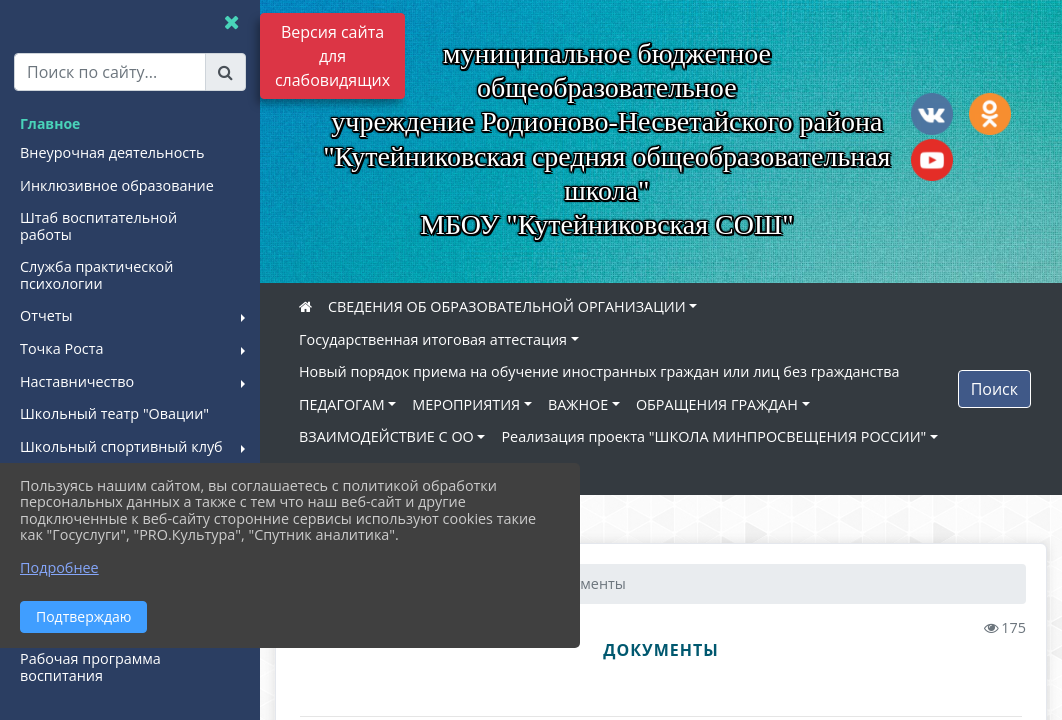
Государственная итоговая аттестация (433, 339)
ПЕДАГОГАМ (342, 404)
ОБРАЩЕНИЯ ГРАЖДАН (717, 404)
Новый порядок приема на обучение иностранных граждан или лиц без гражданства (599, 371)
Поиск (994, 389)
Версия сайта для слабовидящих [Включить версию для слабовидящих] (332, 56)
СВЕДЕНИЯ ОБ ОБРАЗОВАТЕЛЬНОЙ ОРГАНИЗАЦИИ (507, 306)
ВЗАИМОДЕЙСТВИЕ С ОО (386, 436)
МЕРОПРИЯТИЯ (466, 404)
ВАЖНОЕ (578, 404)
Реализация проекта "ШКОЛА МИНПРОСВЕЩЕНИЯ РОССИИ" (713, 436)
